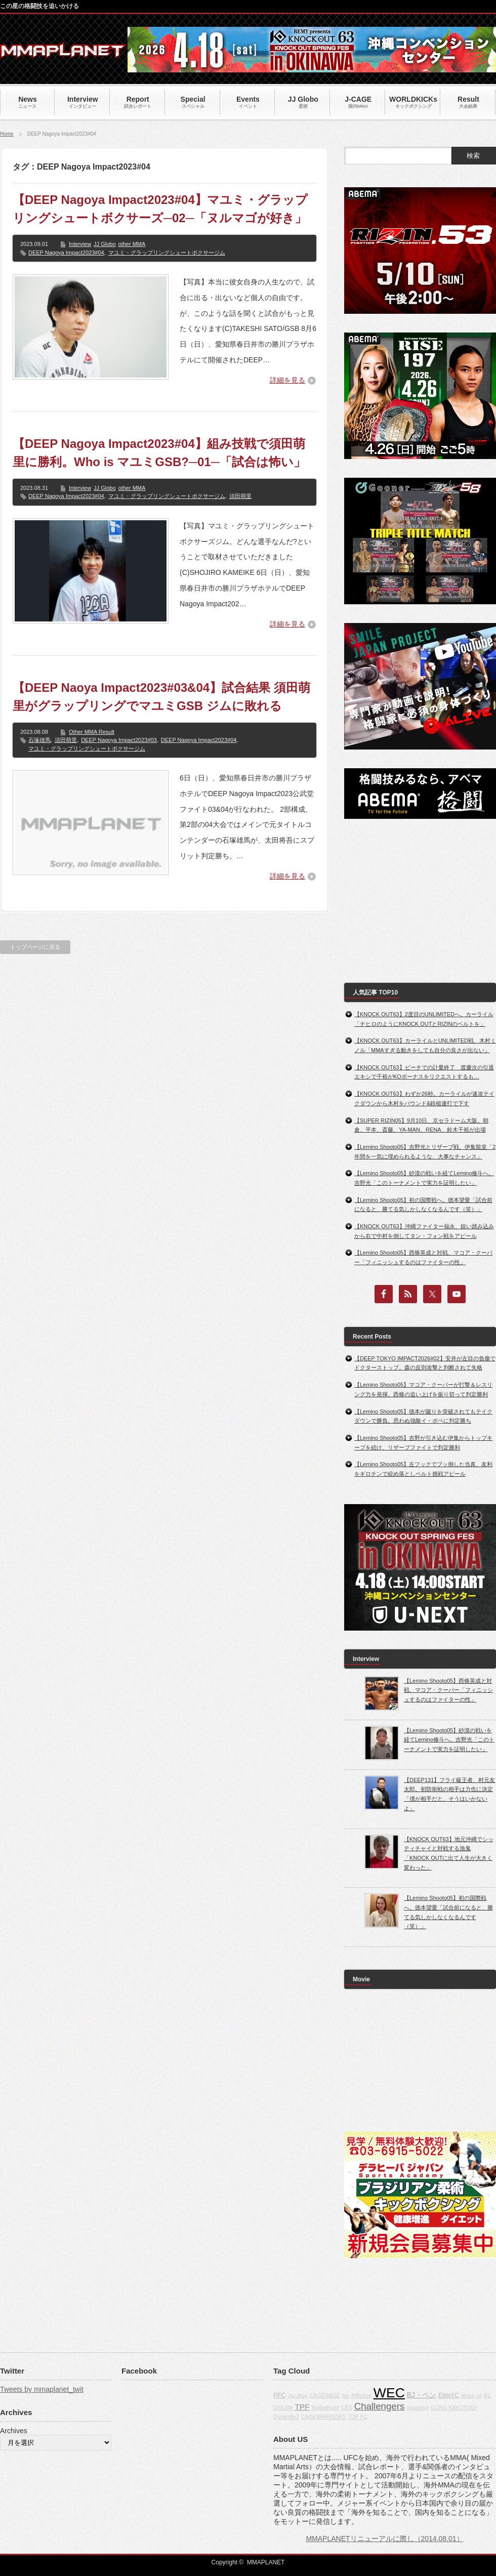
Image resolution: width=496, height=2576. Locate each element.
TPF (302, 2406)
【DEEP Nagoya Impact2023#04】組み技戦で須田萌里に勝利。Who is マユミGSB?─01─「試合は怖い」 (159, 453)
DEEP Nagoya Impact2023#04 (66, 253)
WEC (389, 2392)
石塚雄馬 (39, 740)
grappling (417, 2407)
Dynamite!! (286, 2417)
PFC (279, 2395)
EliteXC (448, 2395)
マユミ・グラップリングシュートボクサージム (166, 253)
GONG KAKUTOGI (453, 2407)
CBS (346, 2407)
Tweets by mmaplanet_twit (42, 2389)
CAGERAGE (324, 2395)
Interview (80, 244)
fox (345, 2395)
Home (7, 134)
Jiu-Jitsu (297, 2395)
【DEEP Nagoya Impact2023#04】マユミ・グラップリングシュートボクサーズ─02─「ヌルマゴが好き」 (160, 209)
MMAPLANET (266, 2562)
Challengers (379, 2406)
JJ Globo (104, 244)
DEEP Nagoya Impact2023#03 (119, 740)
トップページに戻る (35, 947)
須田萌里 (240, 496)
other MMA (132, 244)
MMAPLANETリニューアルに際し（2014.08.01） (384, 2539)
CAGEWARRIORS (323, 2417)
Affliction (361, 2395)
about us (471, 2395)
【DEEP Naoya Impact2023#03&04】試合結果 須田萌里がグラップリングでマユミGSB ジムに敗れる (161, 697)
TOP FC (357, 2417)
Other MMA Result (91, 732)
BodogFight (325, 2407)
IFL (487, 2395)
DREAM (283, 2407)
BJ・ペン (421, 2395)
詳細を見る (287, 380)
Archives (13, 2431)
